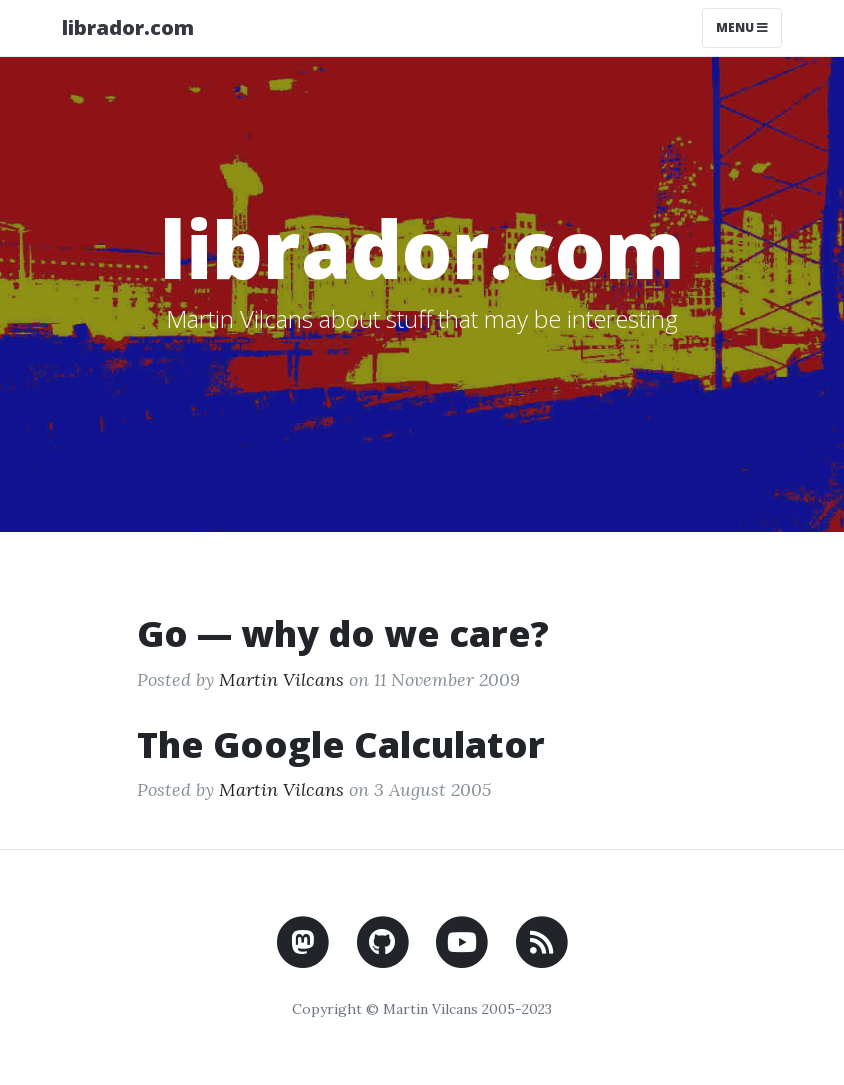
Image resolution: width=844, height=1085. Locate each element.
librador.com (128, 27)
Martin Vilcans (281, 679)
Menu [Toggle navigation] (742, 27)
